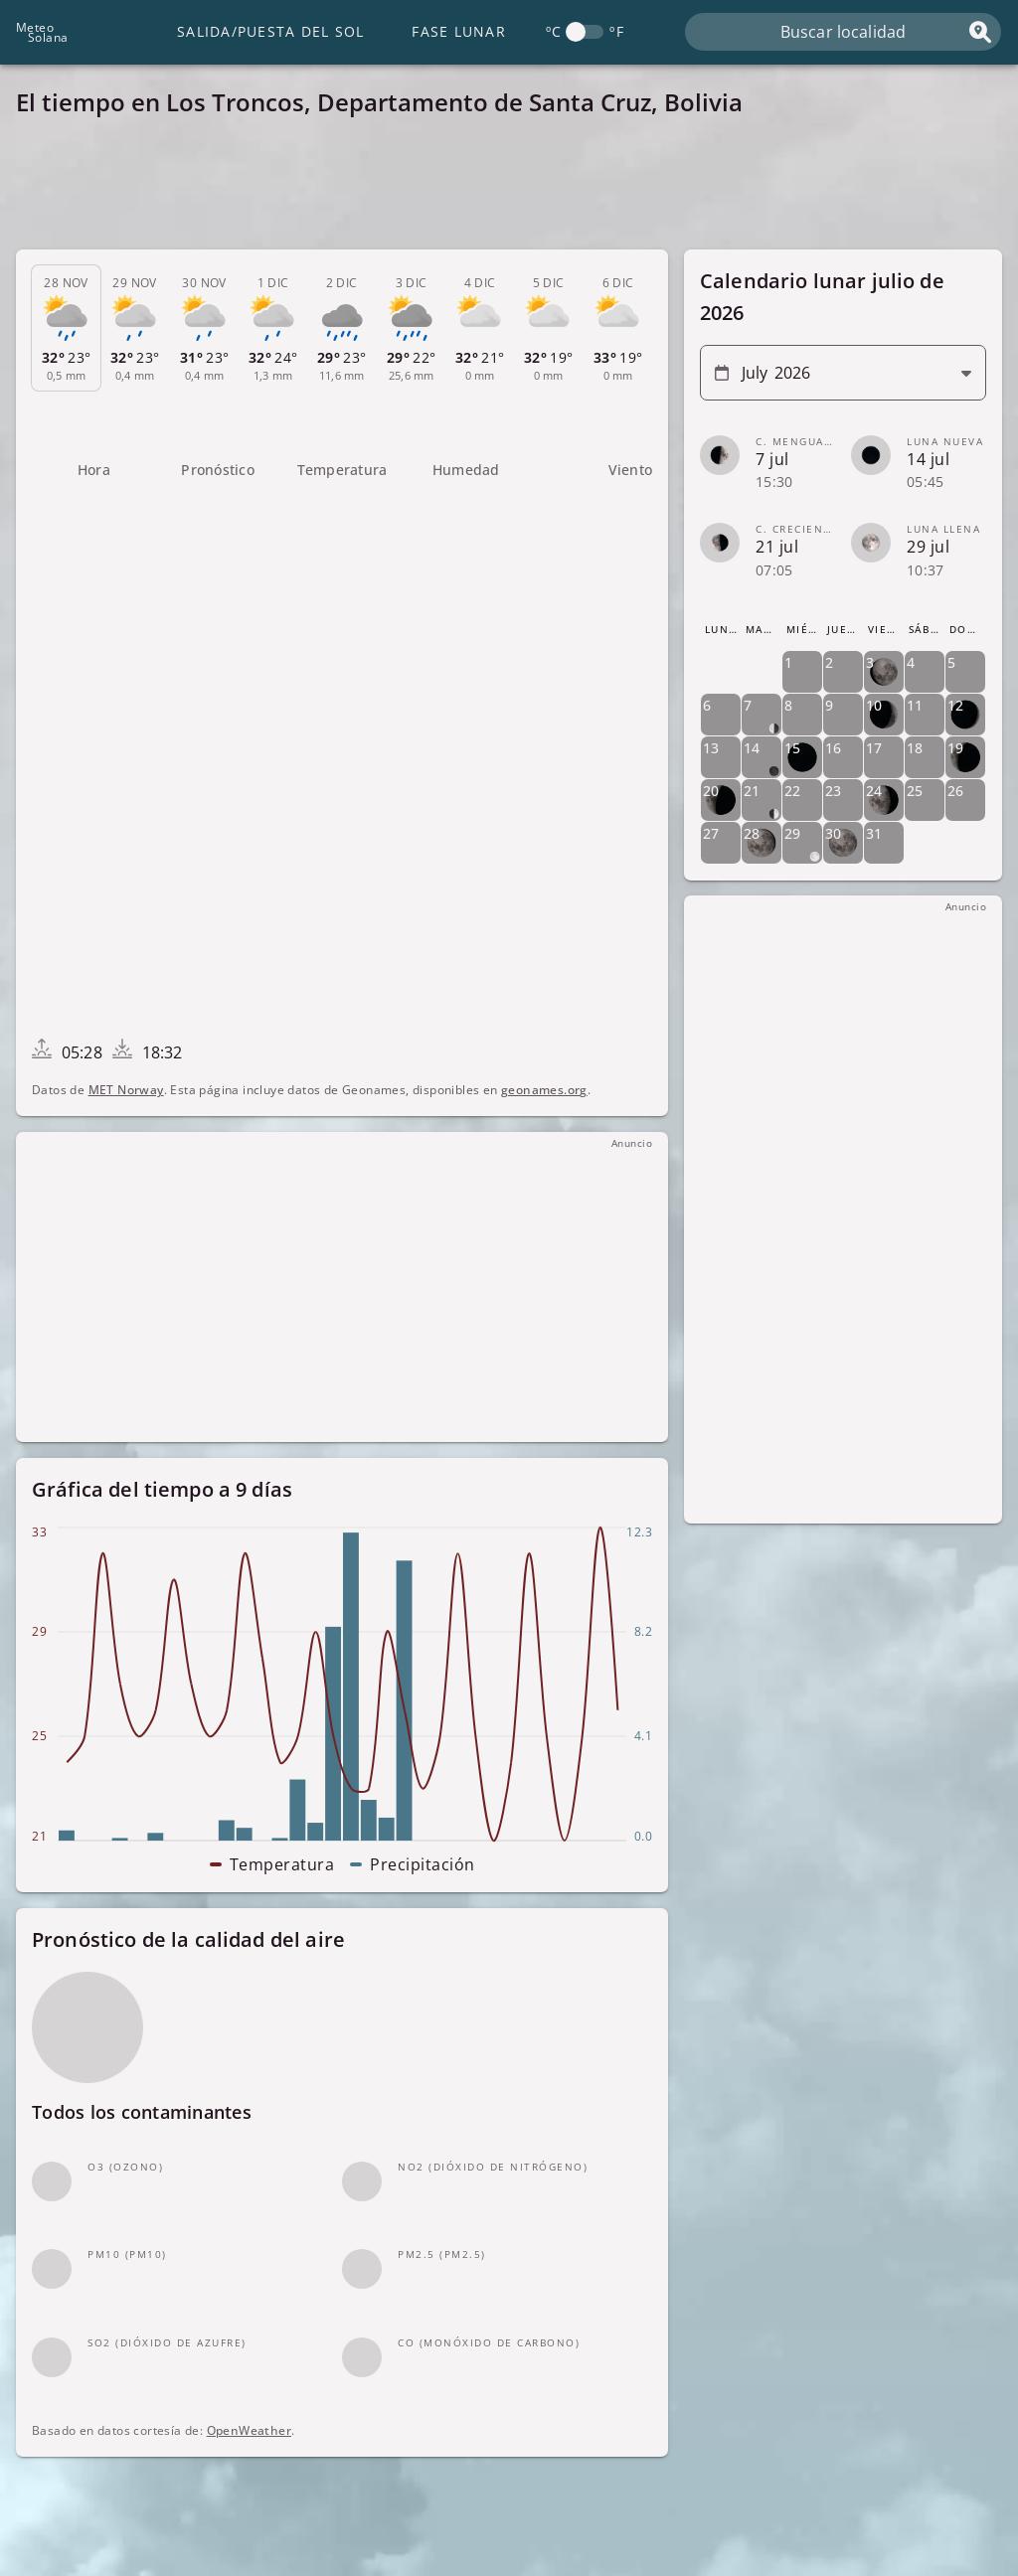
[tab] (66, 328)
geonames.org (544, 1089)
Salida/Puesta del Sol (270, 31)
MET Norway (126, 1089)
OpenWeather (249, 2431)
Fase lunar (459, 31)
